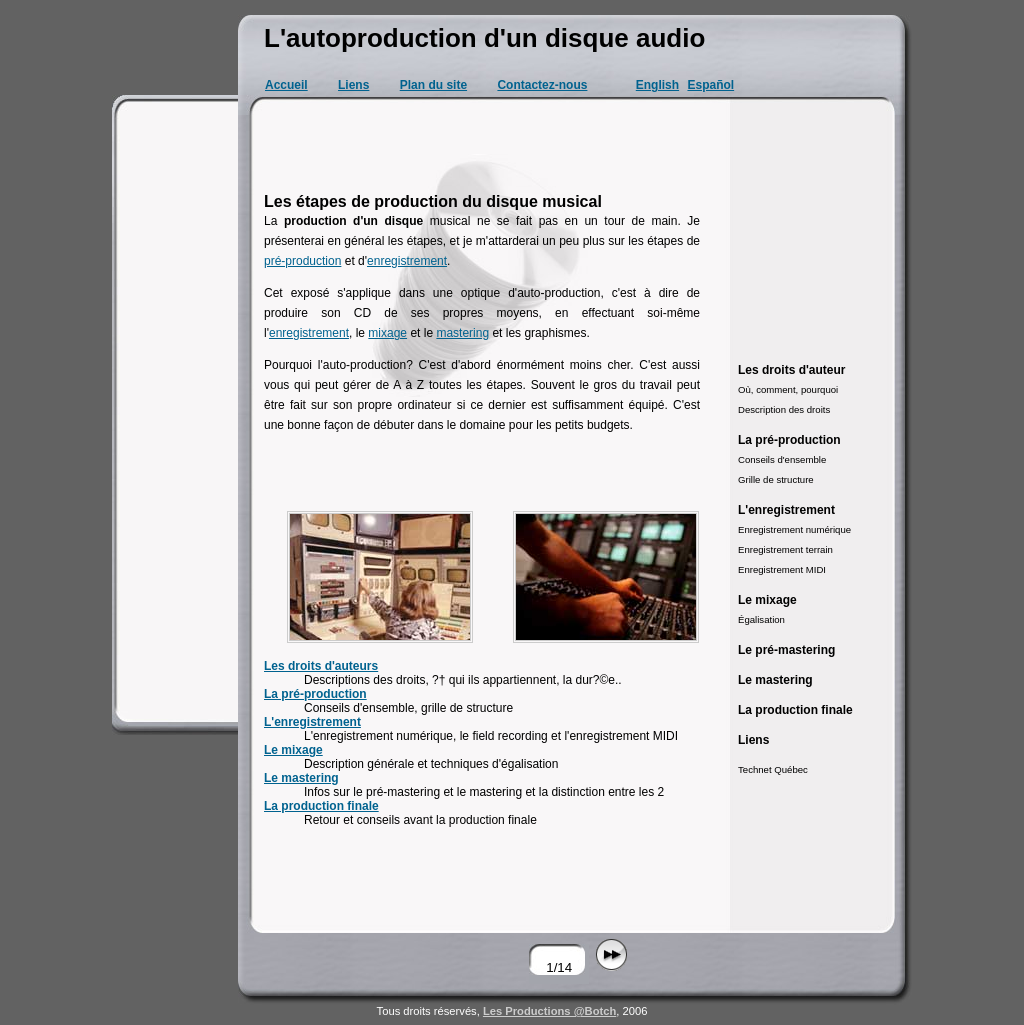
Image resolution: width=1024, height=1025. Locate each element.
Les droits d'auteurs (321, 666)
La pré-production (315, 694)
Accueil (286, 85)
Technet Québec (773, 769)
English (657, 85)
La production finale (321, 806)
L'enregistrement (312, 722)
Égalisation (761, 619)
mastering (462, 333)
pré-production (302, 261)
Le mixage (293, 750)
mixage (387, 333)
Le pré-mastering (786, 650)
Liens (353, 85)
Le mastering (301, 778)
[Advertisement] (178, 410)
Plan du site (433, 85)
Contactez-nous (542, 85)
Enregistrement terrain (785, 549)
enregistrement (407, 261)
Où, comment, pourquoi (788, 389)
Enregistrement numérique (794, 529)
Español (710, 85)
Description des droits (784, 409)
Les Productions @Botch (549, 1011)
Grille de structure (776, 479)
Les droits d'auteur (792, 370)
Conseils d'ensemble (782, 459)
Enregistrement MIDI (782, 569)
